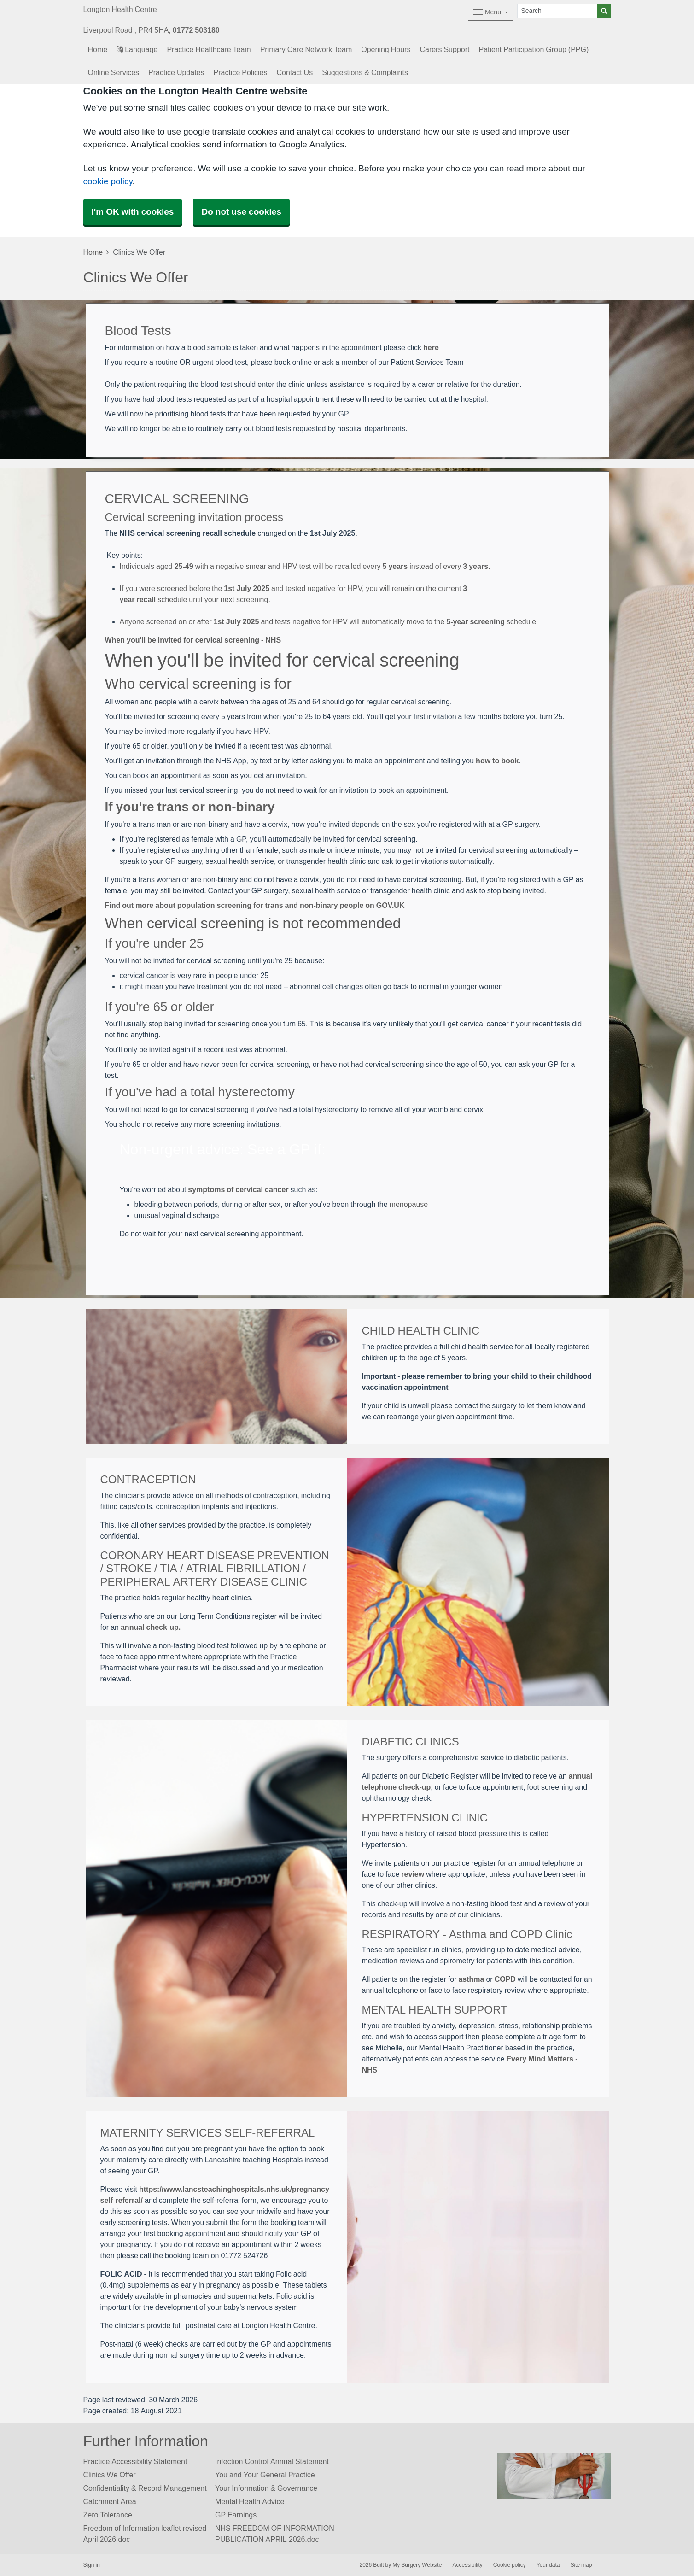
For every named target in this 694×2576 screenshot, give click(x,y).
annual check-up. (151, 1627)
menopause (409, 1204)
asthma (471, 1979)
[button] (354, 577)
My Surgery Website (417, 2565)
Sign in (91, 2565)
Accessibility (467, 2565)
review (412, 1874)
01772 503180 (196, 30)
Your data (548, 2565)
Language (137, 49)
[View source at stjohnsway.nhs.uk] (354, 610)
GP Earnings (236, 2514)
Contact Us (294, 72)
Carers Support (444, 49)
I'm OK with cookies (133, 211)
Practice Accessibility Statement (135, 2461)
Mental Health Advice (249, 2501)
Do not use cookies (241, 211)
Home (93, 252)
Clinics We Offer (109, 2474)
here (431, 347)
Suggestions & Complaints (365, 72)
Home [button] (98, 49)
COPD (505, 1979)
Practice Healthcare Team (209, 49)
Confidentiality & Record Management (145, 2488)
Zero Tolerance (107, 2514)
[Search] (557, 11)
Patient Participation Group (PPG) (533, 49)
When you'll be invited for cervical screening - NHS (193, 640)
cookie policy (108, 181)
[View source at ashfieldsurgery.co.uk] (354, 577)
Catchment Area (109, 2501)
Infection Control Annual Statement (272, 2461)
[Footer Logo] (554, 2476)
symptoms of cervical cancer (238, 1189)
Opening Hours (385, 49)
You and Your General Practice (265, 2474)
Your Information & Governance (266, 2488)
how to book (497, 760)
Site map (581, 2565)
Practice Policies (241, 72)
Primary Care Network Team (306, 49)
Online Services (114, 72)
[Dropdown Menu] (490, 12)
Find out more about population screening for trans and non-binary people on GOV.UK (255, 905)
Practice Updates (176, 72)
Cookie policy (509, 2565)
